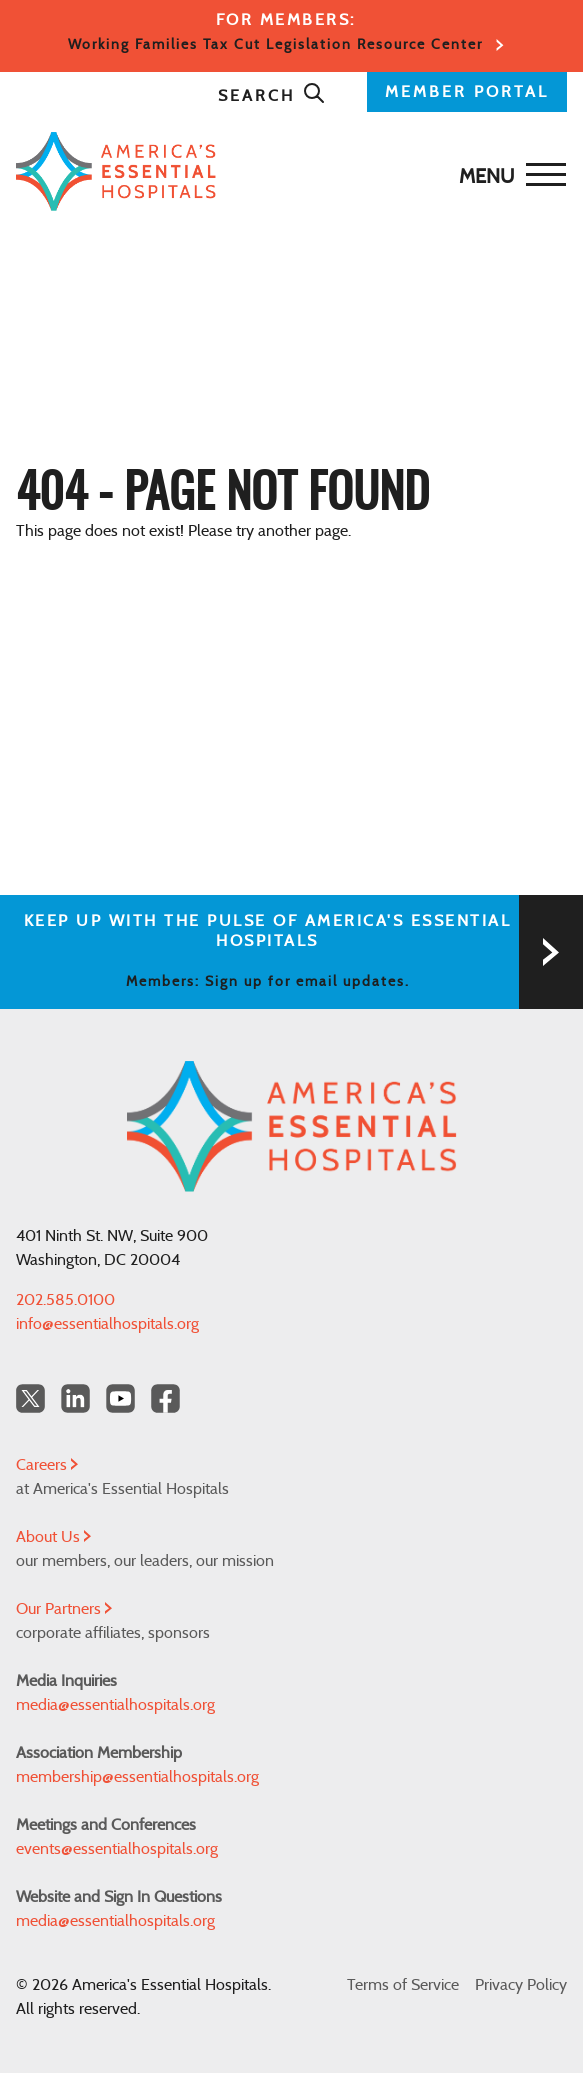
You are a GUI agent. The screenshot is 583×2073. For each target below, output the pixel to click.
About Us (53, 1537)
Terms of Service (403, 1985)
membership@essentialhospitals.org (137, 1777)
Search (272, 96)
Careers (47, 1465)
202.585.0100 (65, 1300)
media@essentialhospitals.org (115, 1705)
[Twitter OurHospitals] (30, 1398)
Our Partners (64, 1609)
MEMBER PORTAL (467, 92)
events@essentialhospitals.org (117, 1849)
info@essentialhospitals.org (107, 1324)
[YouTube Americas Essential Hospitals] (120, 1398)
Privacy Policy (521, 1985)
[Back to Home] (286, 171)
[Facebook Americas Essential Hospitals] (165, 1398)
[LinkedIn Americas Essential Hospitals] (75, 1398)
